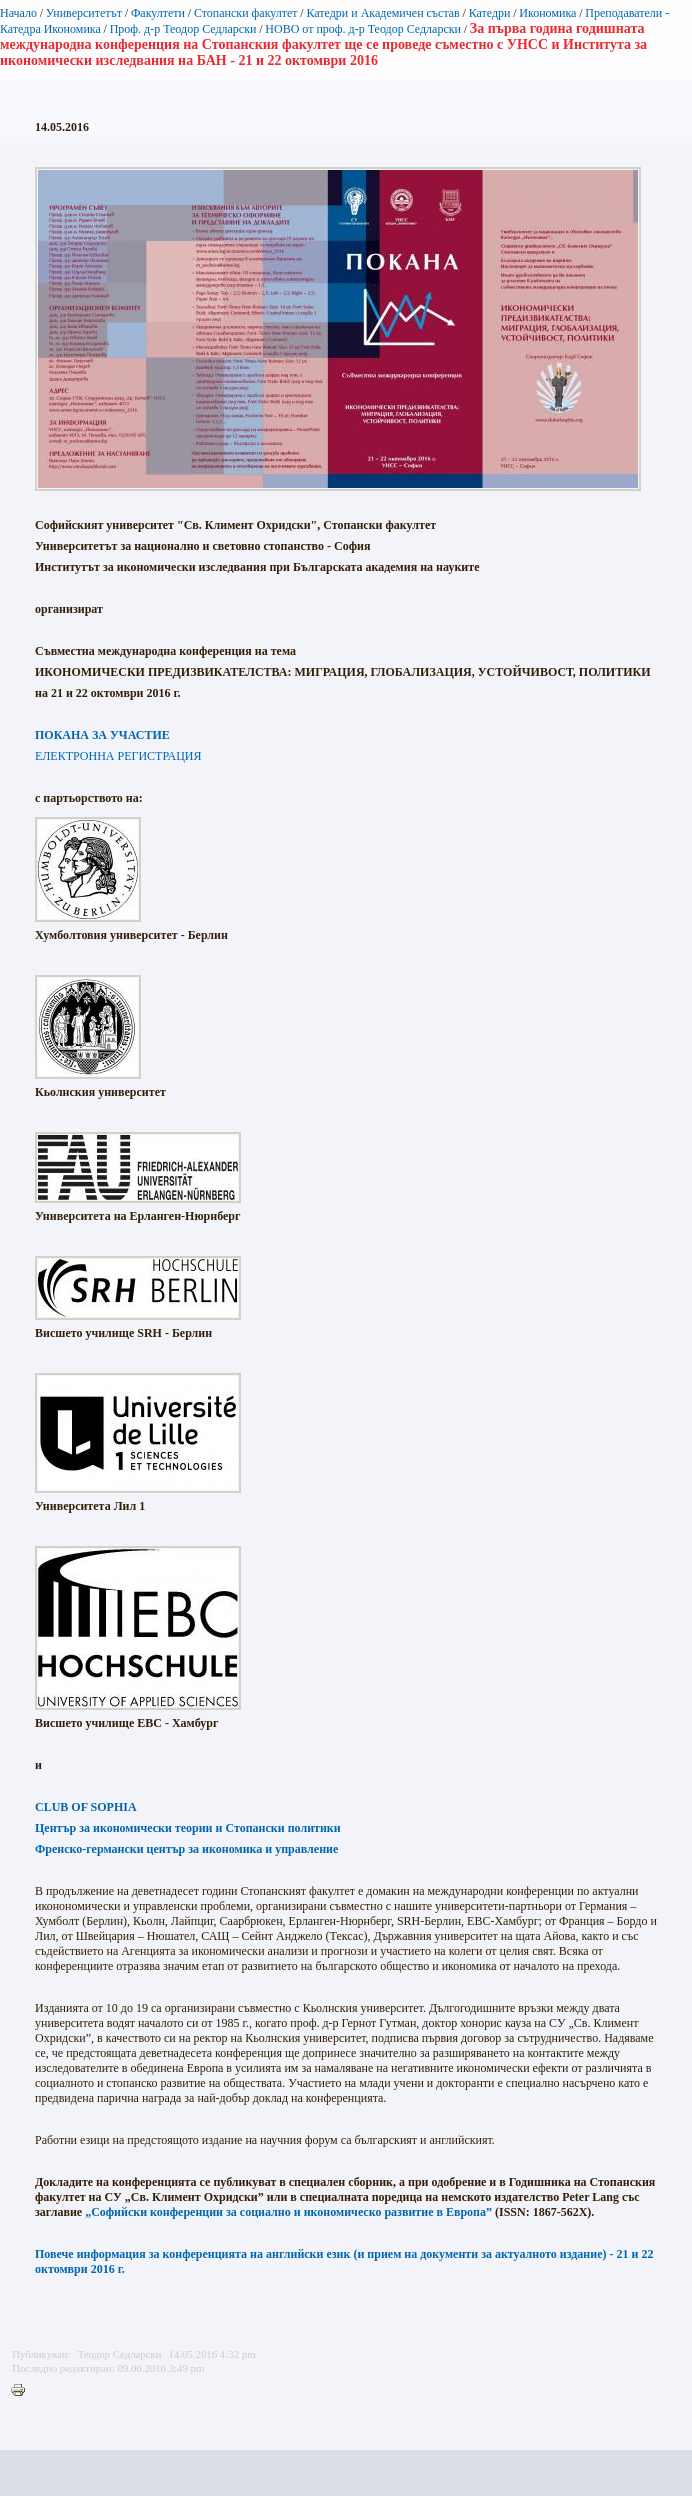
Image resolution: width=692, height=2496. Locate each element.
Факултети (158, 13)
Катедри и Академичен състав (382, 13)
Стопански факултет (246, 13)
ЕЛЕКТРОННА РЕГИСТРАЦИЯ (118, 756)
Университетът (84, 13)
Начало (18, 13)
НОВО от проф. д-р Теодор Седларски (363, 29)
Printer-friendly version (23, 2391)
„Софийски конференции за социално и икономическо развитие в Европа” (288, 2212)
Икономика (547, 13)
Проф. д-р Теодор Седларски (183, 29)
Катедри (490, 13)
